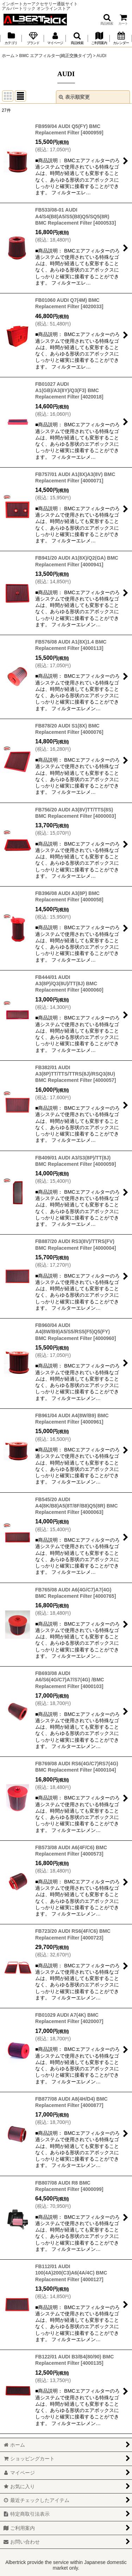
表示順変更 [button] (74, 97)
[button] (107, 19)
